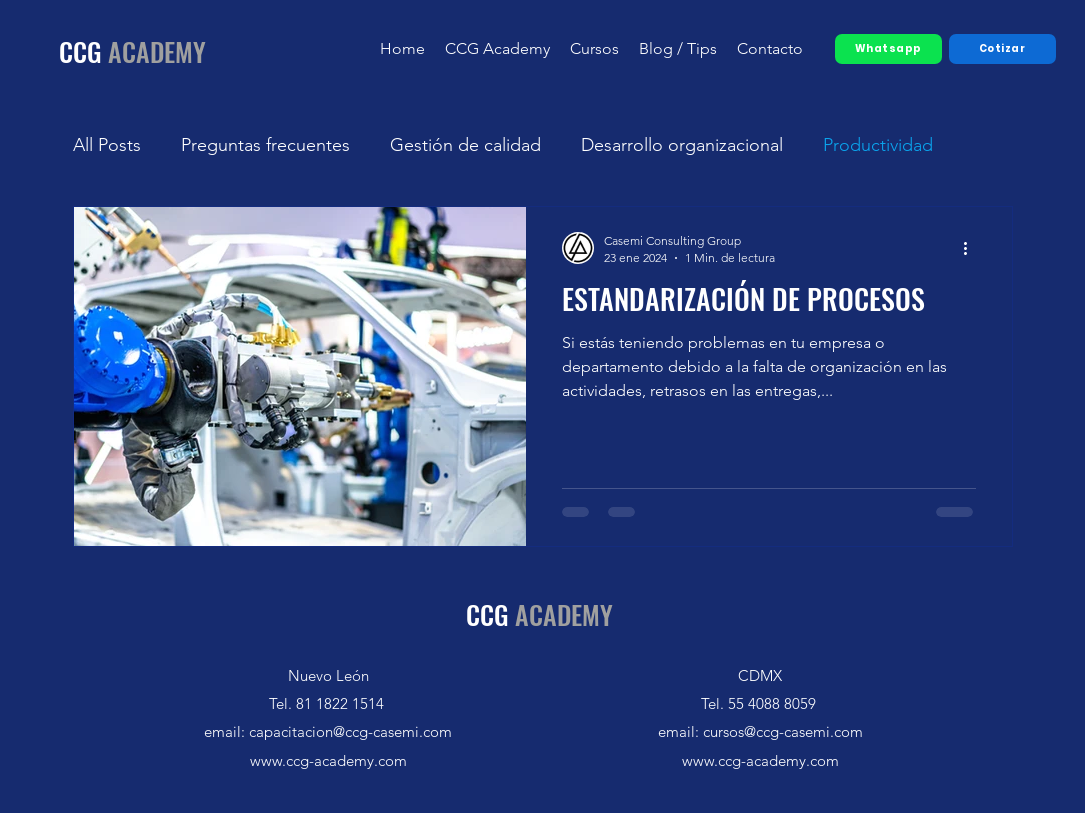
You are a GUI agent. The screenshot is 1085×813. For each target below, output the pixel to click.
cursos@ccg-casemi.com (783, 731)
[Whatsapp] (888, 49)
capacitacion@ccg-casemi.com (350, 731)
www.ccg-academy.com (328, 760)
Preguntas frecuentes (265, 145)
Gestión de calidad (465, 145)
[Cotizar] (1002, 49)
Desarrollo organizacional (682, 145)
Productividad (878, 145)
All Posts (107, 145)
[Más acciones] (973, 248)
